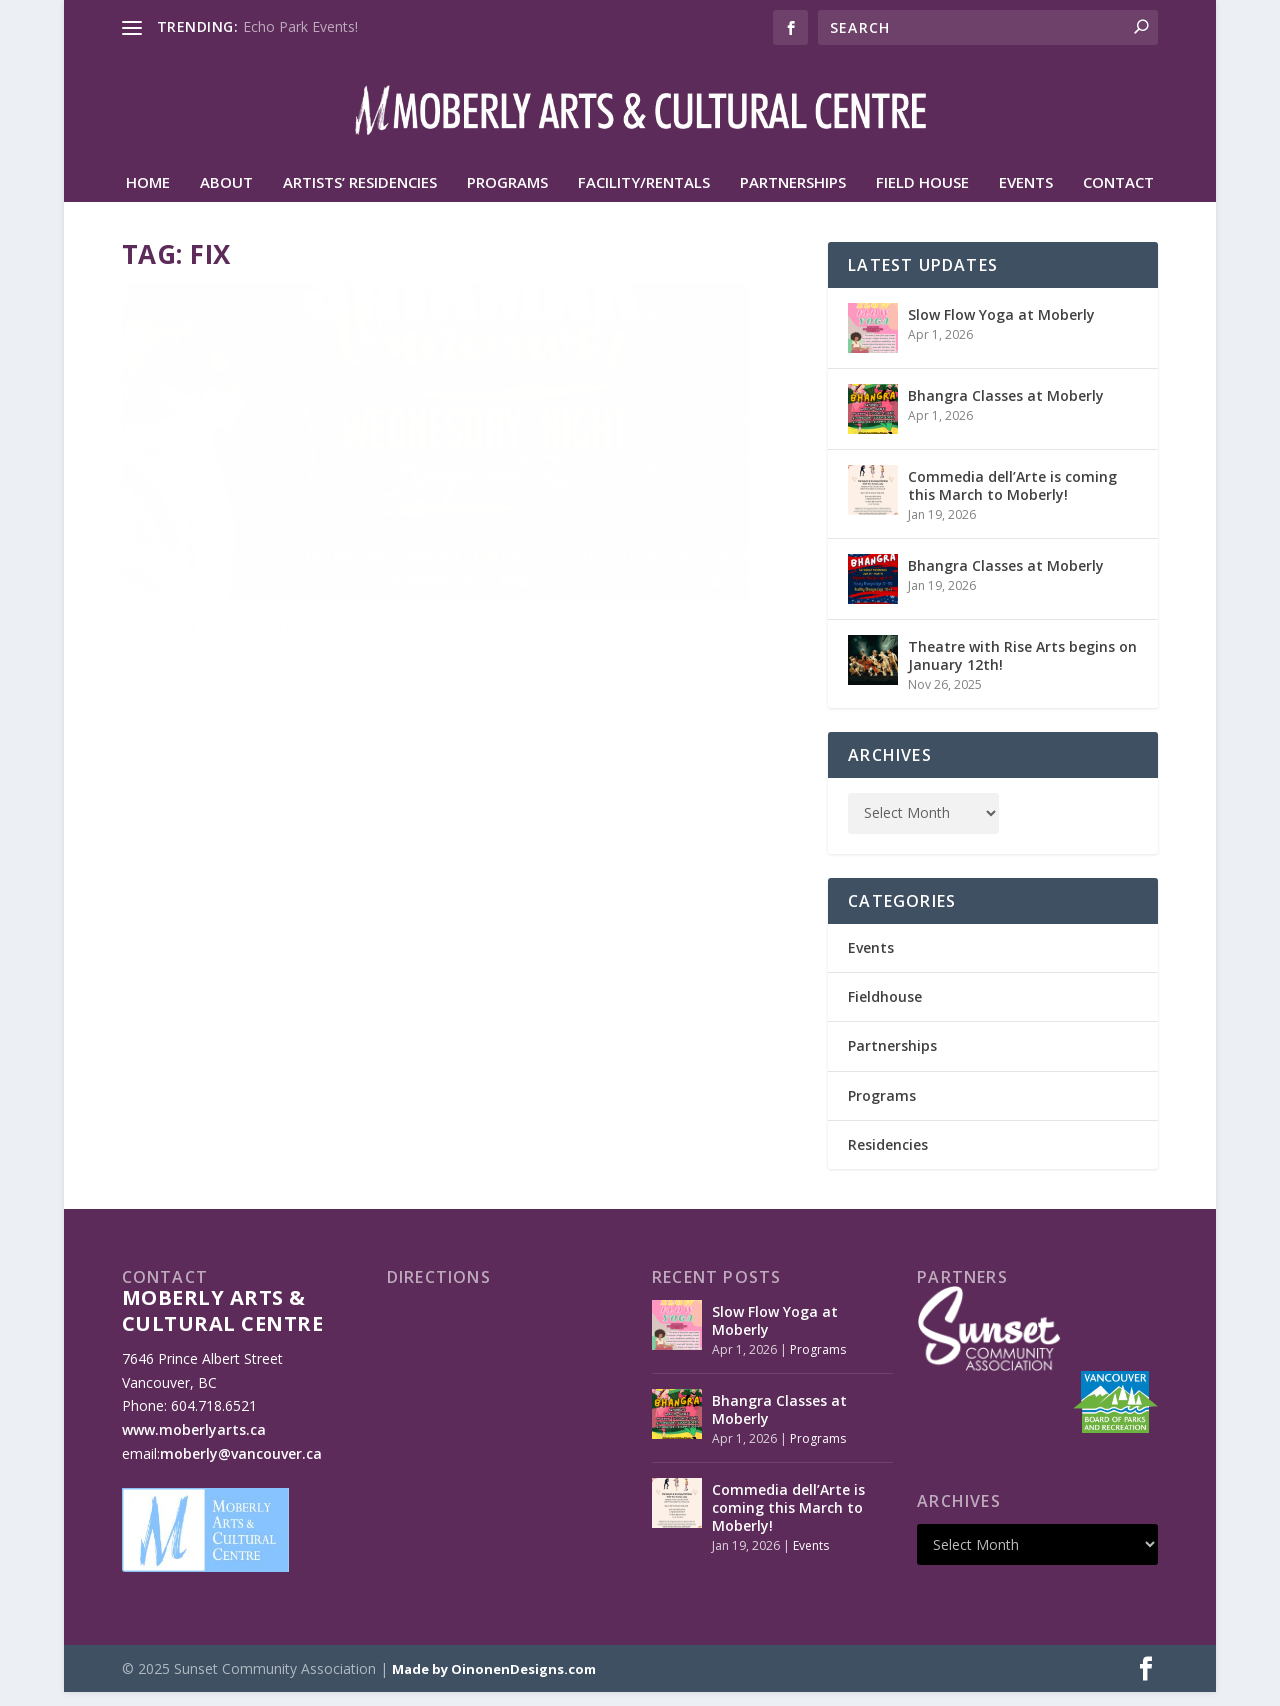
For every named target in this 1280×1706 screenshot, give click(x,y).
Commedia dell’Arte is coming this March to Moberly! (1012, 499)
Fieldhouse (885, 1010)
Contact (1118, 197)
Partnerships (793, 197)
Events (1026, 197)
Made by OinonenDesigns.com (494, 1683)
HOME (148, 197)
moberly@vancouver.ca (241, 1467)
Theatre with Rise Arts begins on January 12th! (1022, 669)
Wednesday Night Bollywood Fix (278, 536)
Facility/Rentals (644, 197)
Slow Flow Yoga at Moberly (1001, 328)
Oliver (176, 577)
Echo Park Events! (300, 26)
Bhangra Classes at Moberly (1006, 409)
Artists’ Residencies (360, 197)
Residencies (888, 1158)
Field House (922, 197)
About (226, 197)
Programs (507, 197)
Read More (194, 702)
